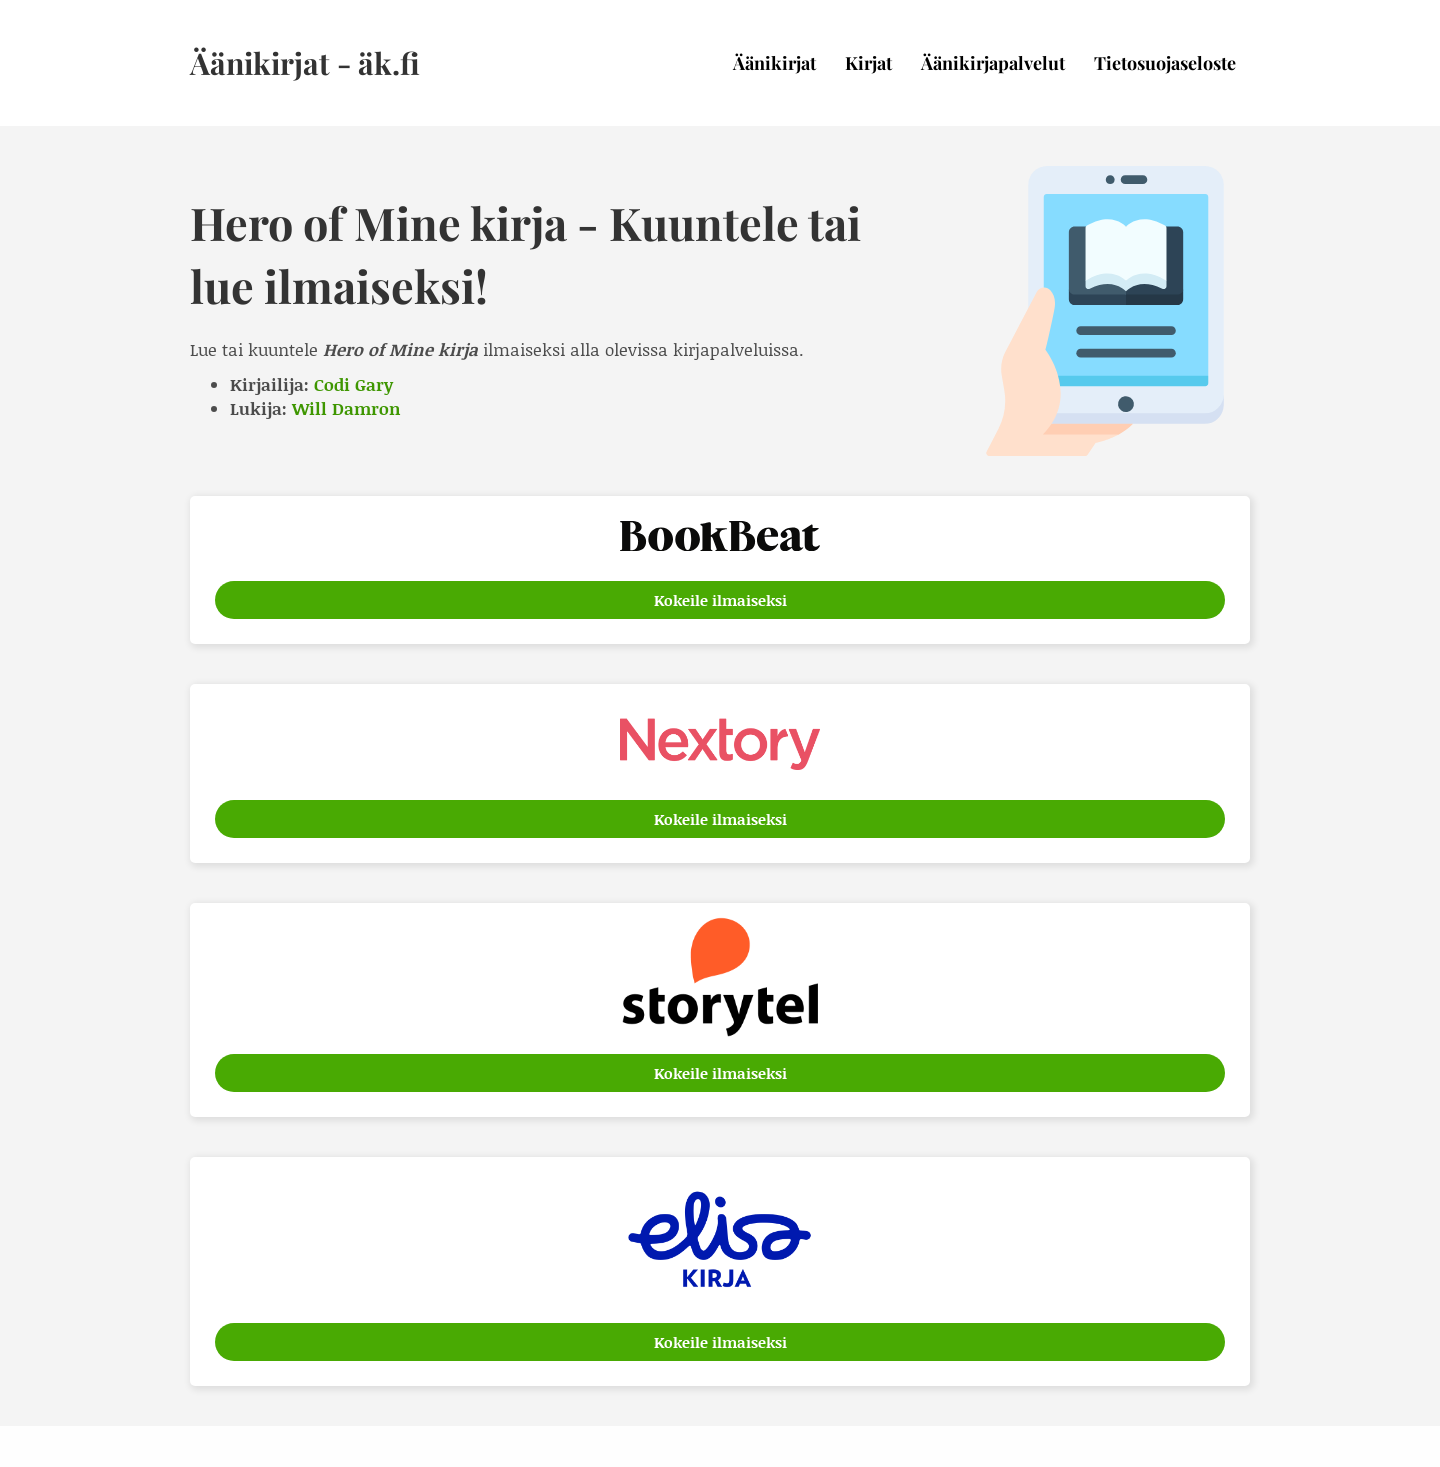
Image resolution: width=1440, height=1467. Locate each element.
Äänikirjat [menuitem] (774, 63)
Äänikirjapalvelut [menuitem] (993, 63)
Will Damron (346, 408)
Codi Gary (353, 384)
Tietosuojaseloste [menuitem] (1165, 63)
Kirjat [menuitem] (868, 63)
